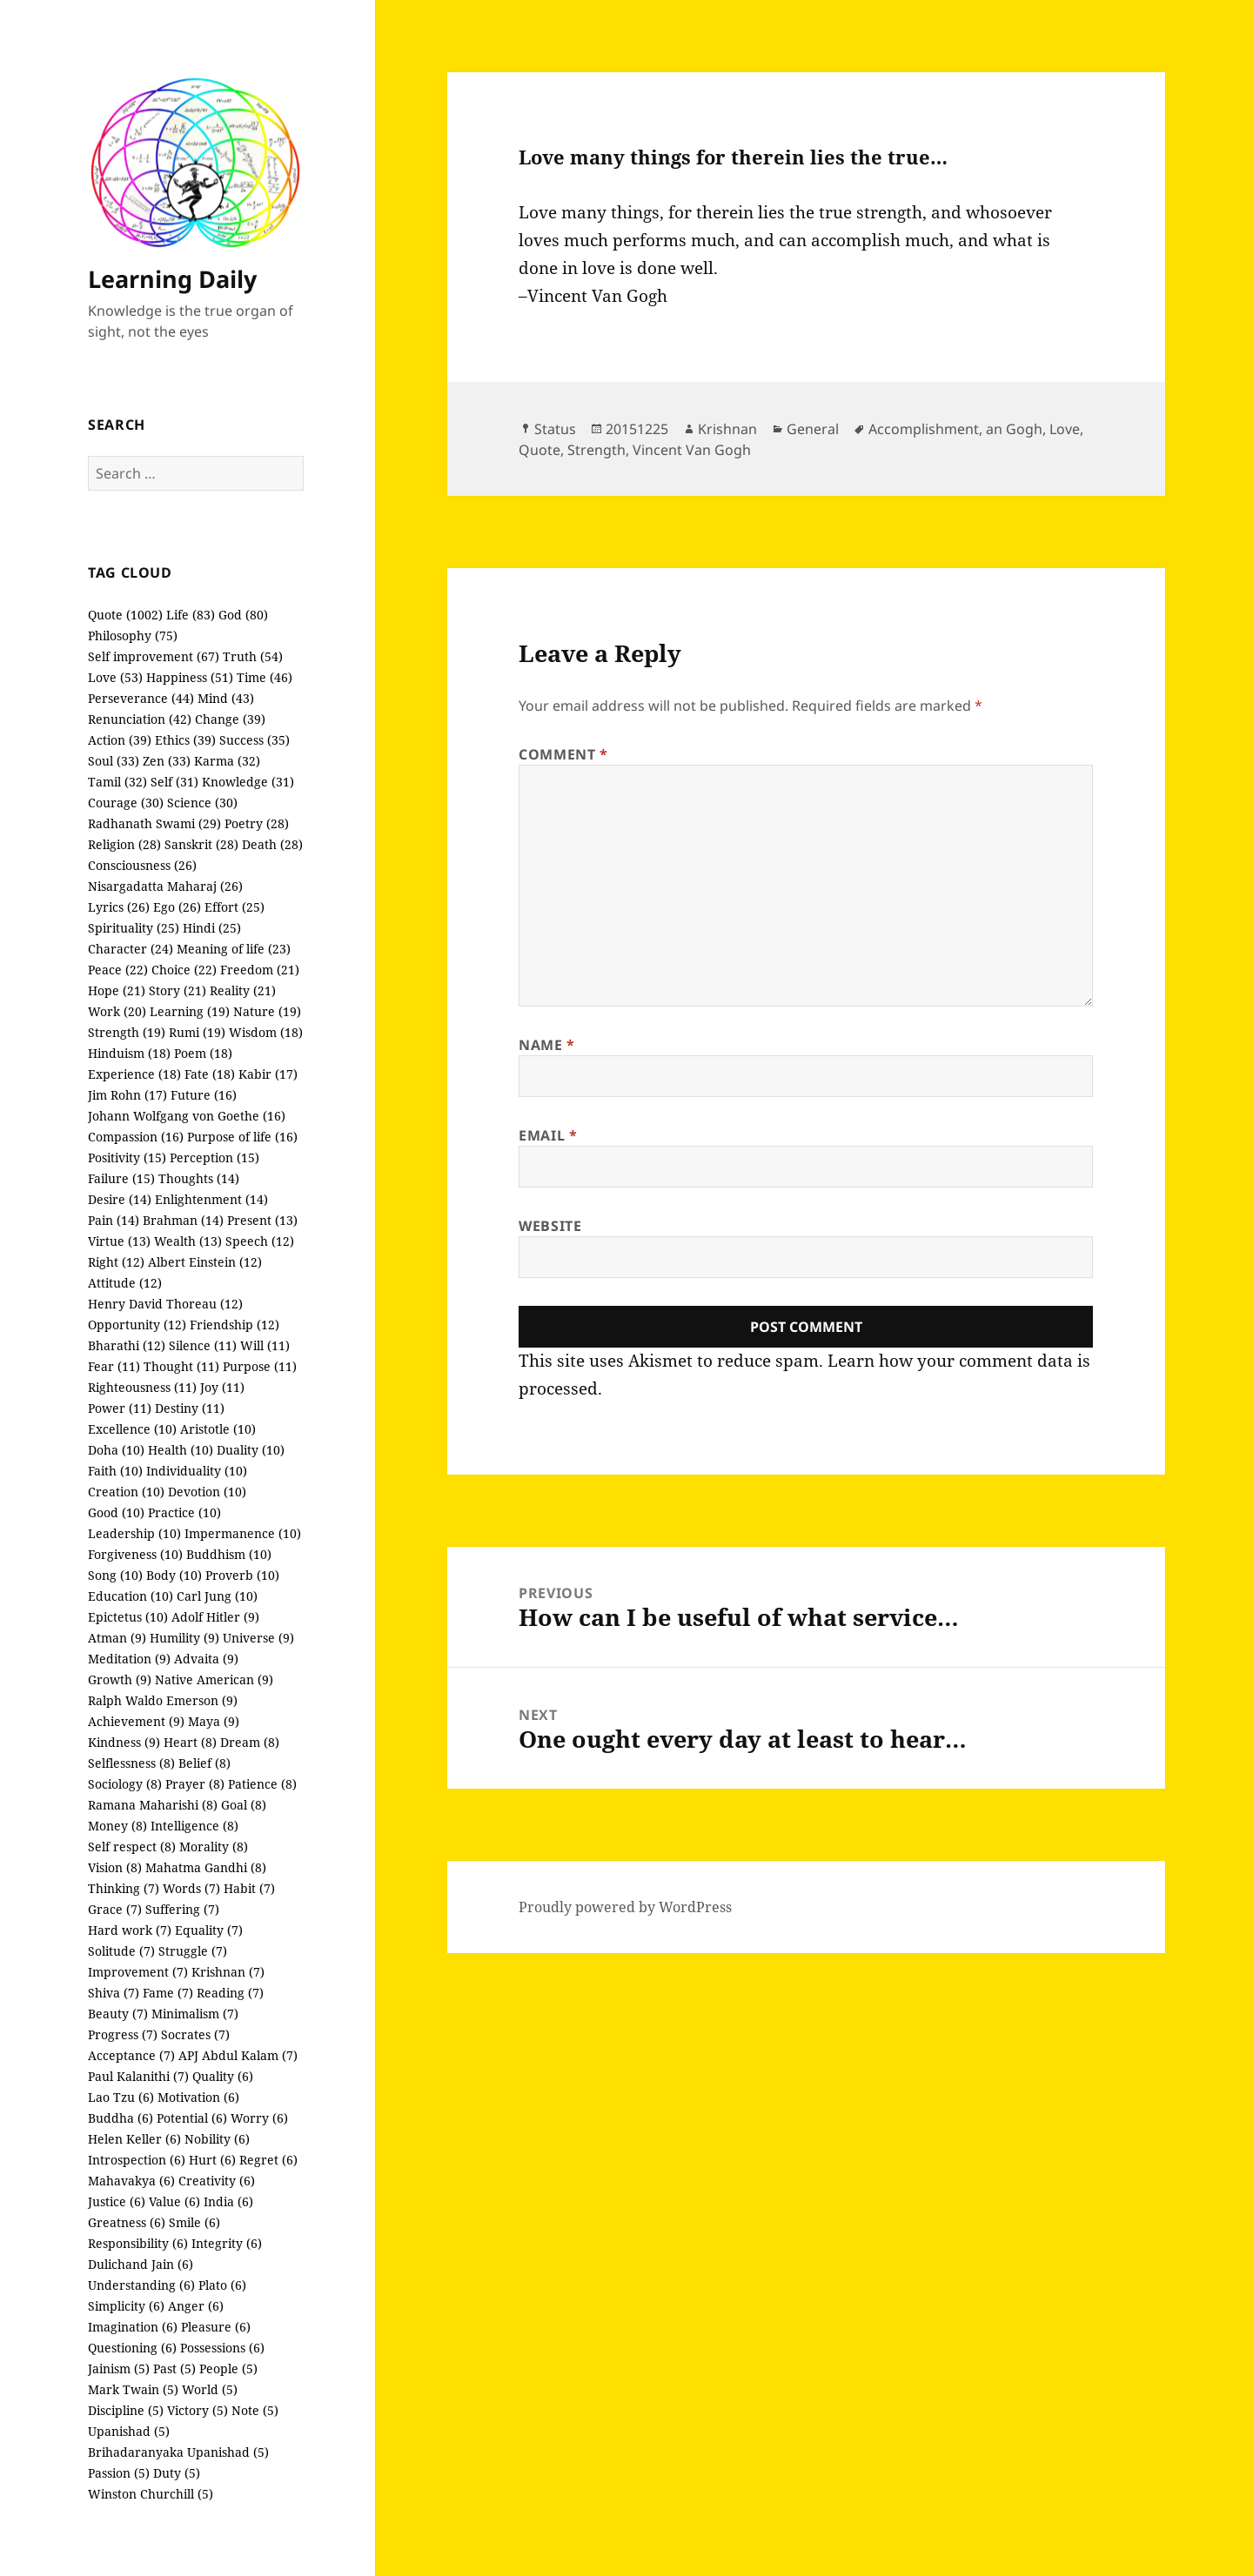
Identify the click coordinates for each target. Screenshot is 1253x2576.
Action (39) (119, 740)
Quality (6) (222, 2076)
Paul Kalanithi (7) (138, 2076)
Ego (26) (177, 907)
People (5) (228, 2368)
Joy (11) (222, 1387)
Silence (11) (203, 1345)
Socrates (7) (195, 2034)
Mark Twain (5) (133, 2389)
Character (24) (130, 948)
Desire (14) (119, 1199)
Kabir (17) (268, 1074)
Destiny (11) (189, 1408)
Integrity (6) (226, 2243)
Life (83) (190, 614)
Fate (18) (209, 1074)
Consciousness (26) (142, 865)
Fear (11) (114, 1366)
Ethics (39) (185, 740)
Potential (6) (192, 2118)
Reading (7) (230, 1992)
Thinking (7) (123, 1888)
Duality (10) (251, 1450)
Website (550, 1225)
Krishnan (727, 428)
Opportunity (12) (137, 1324)
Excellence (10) (132, 1429)
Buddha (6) (120, 2118)
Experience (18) (134, 1074)
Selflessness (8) (131, 1763)
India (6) (228, 2201)
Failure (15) (121, 1178)
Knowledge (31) (248, 781)
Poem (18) (203, 1053)
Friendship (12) (234, 1324)
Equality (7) (209, 1930)
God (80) (243, 614)
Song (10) (115, 1575)
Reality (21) (243, 990)
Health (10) (180, 1450)
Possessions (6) (222, 2347)
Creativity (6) (216, 2180)
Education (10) (130, 1596)
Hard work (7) (129, 1930)
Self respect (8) (132, 1846)
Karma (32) (227, 761)
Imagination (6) (133, 2326)
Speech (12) (259, 1241)
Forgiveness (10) (135, 1554)
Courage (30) (126, 802)
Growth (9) (119, 1679)
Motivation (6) (198, 2097)
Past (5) (174, 2368)
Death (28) (272, 844)
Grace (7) (115, 1909)
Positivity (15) (127, 1157)
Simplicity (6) (126, 2306)
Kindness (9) (124, 1742)
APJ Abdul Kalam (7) (238, 2055)
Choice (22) (184, 969)
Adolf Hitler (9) (215, 1617)
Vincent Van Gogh (692, 449)
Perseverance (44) (141, 698)
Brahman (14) (183, 1220)
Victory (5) (197, 2410)
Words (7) (191, 1888)
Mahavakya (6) (131, 2180)
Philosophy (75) (133, 635)
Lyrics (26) (119, 907)
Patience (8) (262, 1784)
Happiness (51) (189, 677)
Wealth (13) (188, 1241)
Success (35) (254, 740)
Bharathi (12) (126, 1345)
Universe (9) (258, 1637)
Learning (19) (190, 1011)
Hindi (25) (212, 928)
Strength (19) (126, 1032)
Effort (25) (234, 907)
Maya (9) (213, 1721)
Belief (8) (204, 1763)
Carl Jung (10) (217, 1596)
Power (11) (119, 1408)
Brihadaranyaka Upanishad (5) (178, 2452)
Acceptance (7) (131, 2055)
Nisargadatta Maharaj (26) (165, 886)
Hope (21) (116, 990)
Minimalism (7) (194, 2013)
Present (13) (262, 1220)
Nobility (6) (217, 2139)
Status (555, 428)
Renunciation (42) (139, 719)
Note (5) (254, 2410)
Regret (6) (268, 2159)
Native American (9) (214, 1679)
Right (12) (116, 1262)
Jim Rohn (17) (127, 1095)
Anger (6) (196, 2306)
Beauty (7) (118, 2013)
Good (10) (116, 1512)
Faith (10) (115, 1470)
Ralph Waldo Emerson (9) (163, 1700)
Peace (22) (118, 969)
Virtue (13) (119, 1241)
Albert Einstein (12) (205, 1262)
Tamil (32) (117, 781)
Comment (563, 754)
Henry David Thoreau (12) (165, 1303)
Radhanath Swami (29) (154, 823)
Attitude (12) (125, 1283)
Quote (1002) (125, 614)
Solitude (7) (121, 1951)
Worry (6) (259, 2118)
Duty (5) (176, 2473)
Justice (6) (116, 2201)
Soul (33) (113, 761)
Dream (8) (249, 1742)
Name (547, 1044)
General (813, 428)
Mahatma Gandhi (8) (205, 1867)
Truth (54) (253, 656)
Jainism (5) (119, 2368)
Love (1064, 428)
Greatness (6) (126, 2222)
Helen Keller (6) (134, 2139)
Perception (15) (214, 1157)
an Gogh (1014, 428)
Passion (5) (119, 2473)
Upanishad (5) (129, 2431)
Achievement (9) (136, 1721)
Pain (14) (113, 1220)
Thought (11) (181, 1366)
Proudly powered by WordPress (625, 1907)
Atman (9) (117, 1637)
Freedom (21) (259, 969)
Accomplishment (923, 428)
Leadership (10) (134, 1533)
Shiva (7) (113, 1992)
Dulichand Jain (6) (140, 2264)
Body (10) (174, 1575)
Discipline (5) (126, 2410)
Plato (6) (222, 2285)
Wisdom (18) (266, 1032)
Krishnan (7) (228, 1972)
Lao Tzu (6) (121, 2097)
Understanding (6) (141, 2285)
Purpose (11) (260, 1366)
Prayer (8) (194, 1784)
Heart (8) (190, 1742)
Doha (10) (116, 1450)
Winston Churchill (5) (150, 2494)
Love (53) (115, 677)
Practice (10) (184, 1512)
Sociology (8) (125, 1784)
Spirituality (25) (133, 928)
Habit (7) (249, 1888)
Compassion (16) (136, 1136)
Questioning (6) (132, 2347)
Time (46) (264, 677)
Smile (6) (194, 2222)
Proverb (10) (242, 1575)
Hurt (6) (212, 2159)
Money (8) (117, 1825)
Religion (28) (124, 844)
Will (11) (265, 1345)
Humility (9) (184, 1637)
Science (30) (202, 802)
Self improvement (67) (153, 656)
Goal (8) (243, 1805)
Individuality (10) (196, 1470)
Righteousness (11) (142, 1387)
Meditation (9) (129, 1658)
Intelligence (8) (194, 1825)
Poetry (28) (256, 823)
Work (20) (117, 1011)
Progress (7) (122, 2034)
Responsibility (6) (138, 2243)
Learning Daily (172, 279)
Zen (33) (167, 761)
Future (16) (204, 1095)
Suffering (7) (182, 1909)
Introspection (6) (136, 2159)
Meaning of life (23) (234, 948)
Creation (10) (126, 1491)
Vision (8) (115, 1867)
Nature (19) (267, 1011)
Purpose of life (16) (242, 1136)
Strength (596, 449)
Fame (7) (168, 1992)
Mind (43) (226, 698)
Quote (539, 449)
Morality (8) (213, 1846)
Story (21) (177, 990)
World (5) (210, 2389)
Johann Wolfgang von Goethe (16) (186, 1115)
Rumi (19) (197, 1032)
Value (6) (174, 2201)
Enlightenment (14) (211, 1199)
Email (548, 1135)
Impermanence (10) (242, 1533)
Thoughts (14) (198, 1178)
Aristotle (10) (218, 1429)
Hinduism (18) (129, 1053)
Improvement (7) (138, 1972)
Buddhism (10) (228, 1554)
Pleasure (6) (216, 2326)
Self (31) (174, 781)
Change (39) (230, 719)
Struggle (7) (192, 1951)
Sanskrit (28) (201, 844)
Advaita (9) (206, 1658)
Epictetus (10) (128, 1617)
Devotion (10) (207, 1491)
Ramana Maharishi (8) (153, 1805)
